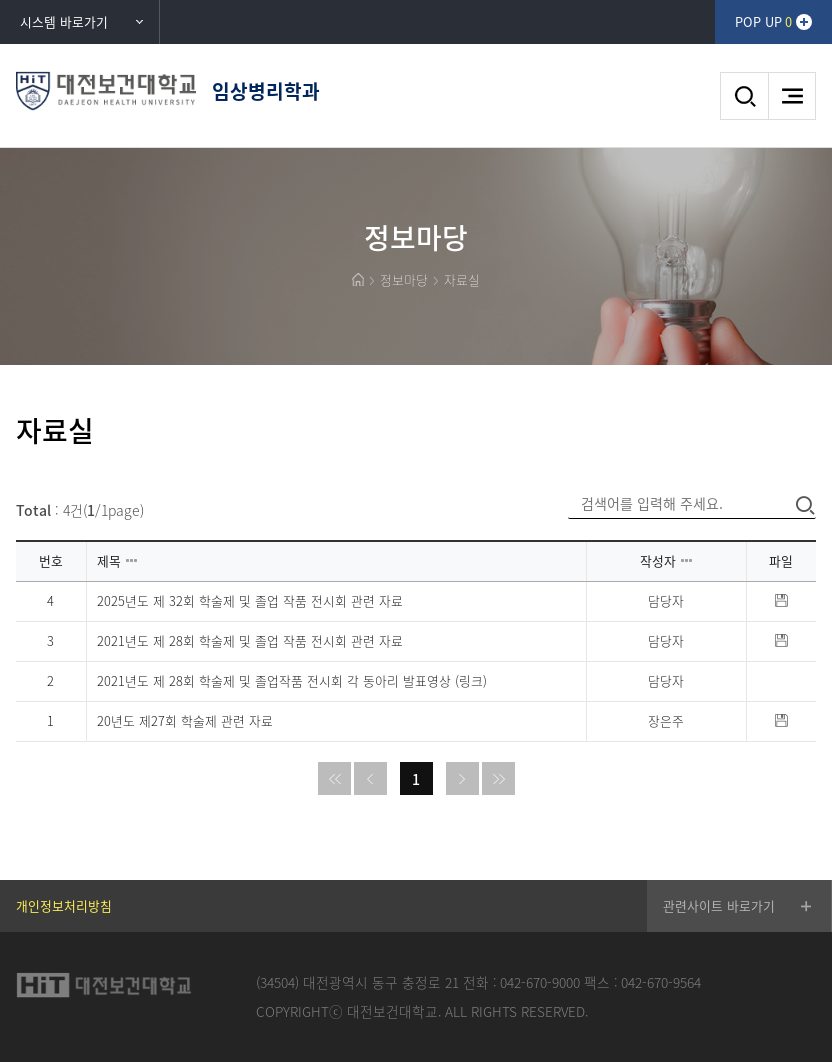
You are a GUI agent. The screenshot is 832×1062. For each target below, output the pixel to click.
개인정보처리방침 (64, 905)
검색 (744, 96)
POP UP (763, 21)
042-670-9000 (540, 982)
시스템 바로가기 (64, 21)
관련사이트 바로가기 (719, 905)
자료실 (462, 279)
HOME (358, 279)
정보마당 (404, 279)
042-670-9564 (661, 982)
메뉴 (792, 96)
